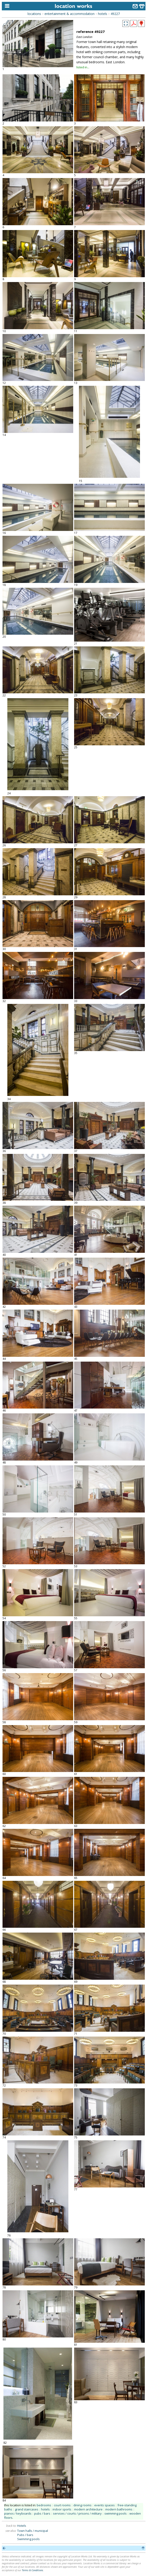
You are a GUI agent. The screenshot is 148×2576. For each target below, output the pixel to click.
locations (34, 14)
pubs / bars (42, 2513)
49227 (115, 14)
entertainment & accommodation (70, 14)
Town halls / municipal (32, 2531)
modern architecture (88, 2509)
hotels (102, 14)
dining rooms (82, 2505)
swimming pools (115, 2513)
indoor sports (62, 2509)
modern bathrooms (118, 2509)
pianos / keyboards (17, 2513)
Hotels (21, 2526)
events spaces (104, 2505)
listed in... (82, 67)
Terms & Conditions (32, 2570)
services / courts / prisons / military (77, 2513)
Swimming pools (28, 2539)
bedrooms (44, 2505)
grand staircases (26, 2509)
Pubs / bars (25, 2535)
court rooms (62, 2505)
